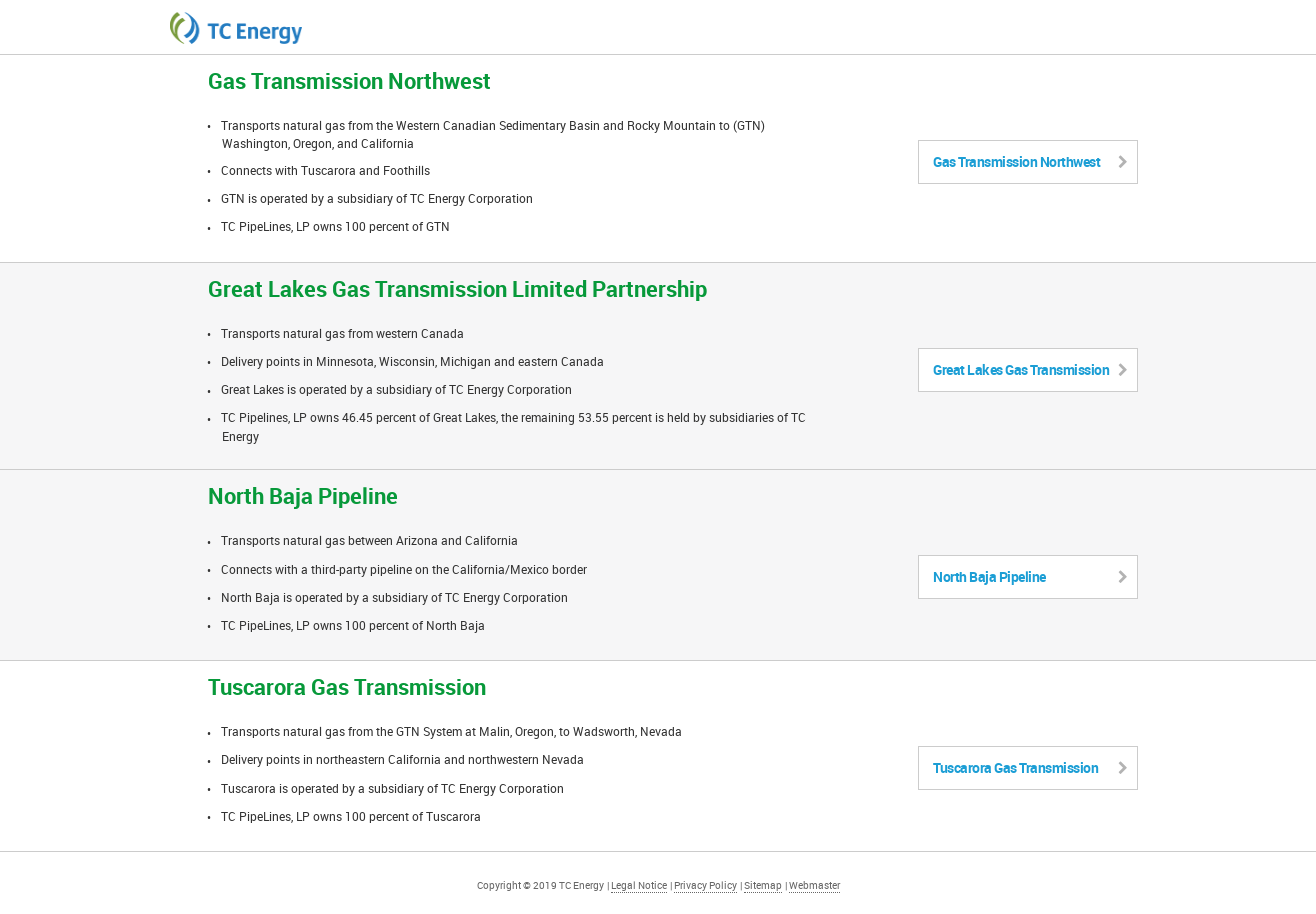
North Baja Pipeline (1030, 576)
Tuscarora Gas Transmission (1030, 767)
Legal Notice (639, 885)
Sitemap (763, 885)
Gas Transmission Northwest (1030, 161)
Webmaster (814, 885)
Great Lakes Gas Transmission (1030, 369)
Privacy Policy (705, 885)
